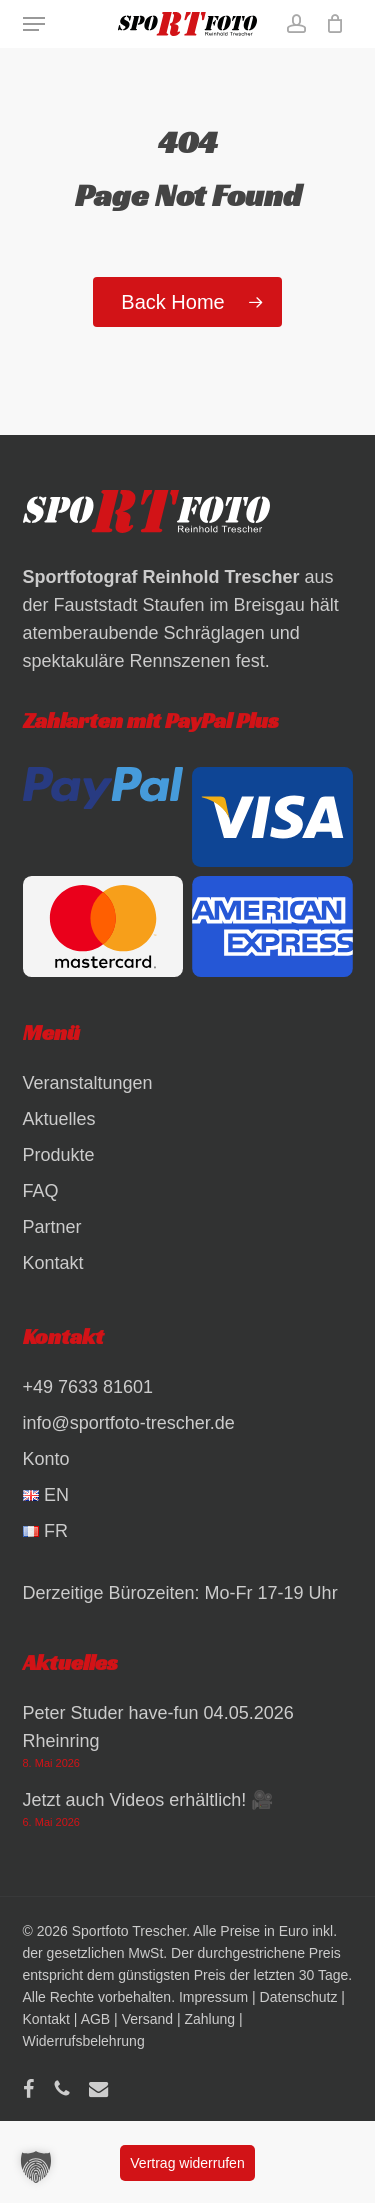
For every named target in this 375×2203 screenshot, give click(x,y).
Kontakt (53, 1263)
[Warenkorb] (330, 24)
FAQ (41, 1191)
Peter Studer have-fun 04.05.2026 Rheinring (158, 1727)
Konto (46, 1459)
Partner (52, 1227)
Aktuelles (59, 1119)
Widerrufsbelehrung (84, 2041)
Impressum (213, 1997)
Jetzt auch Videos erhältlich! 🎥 (148, 1800)
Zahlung (209, 2019)
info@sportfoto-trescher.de (129, 1423)
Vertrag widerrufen (187, 2163)
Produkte (59, 1155)
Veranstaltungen (88, 1083)
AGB (96, 2019)
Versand (147, 2019)
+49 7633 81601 (88, 1387)
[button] (34, 24)
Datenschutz (299, 1997)
